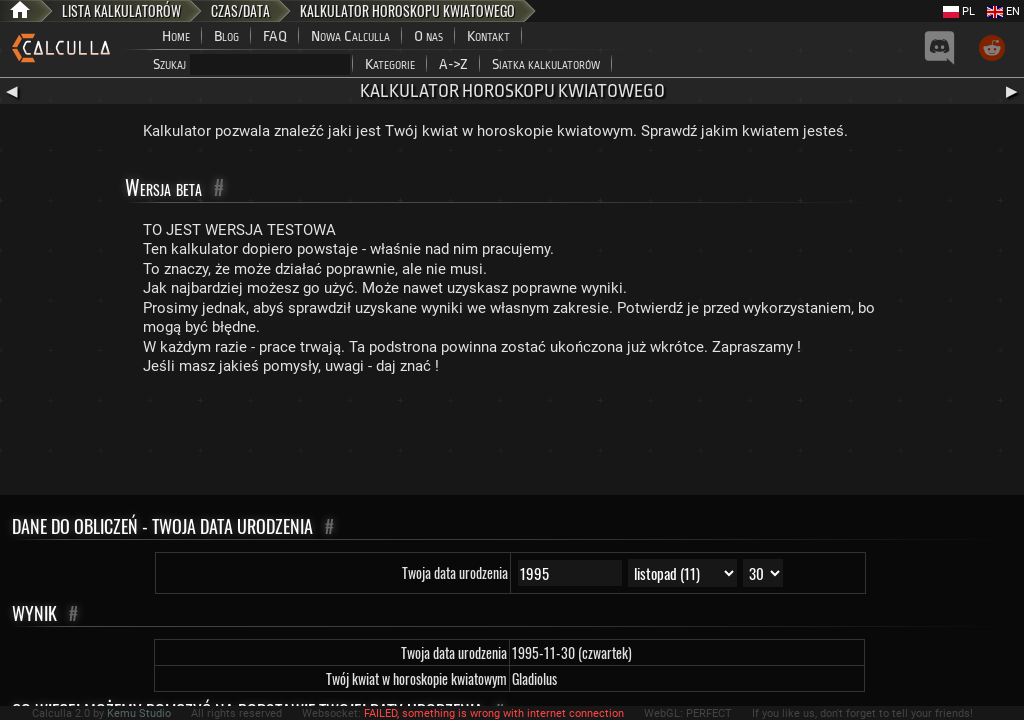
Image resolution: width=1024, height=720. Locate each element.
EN (1003, 11)
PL (959, 11)
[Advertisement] (512, 440)
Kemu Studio (139, 713)
